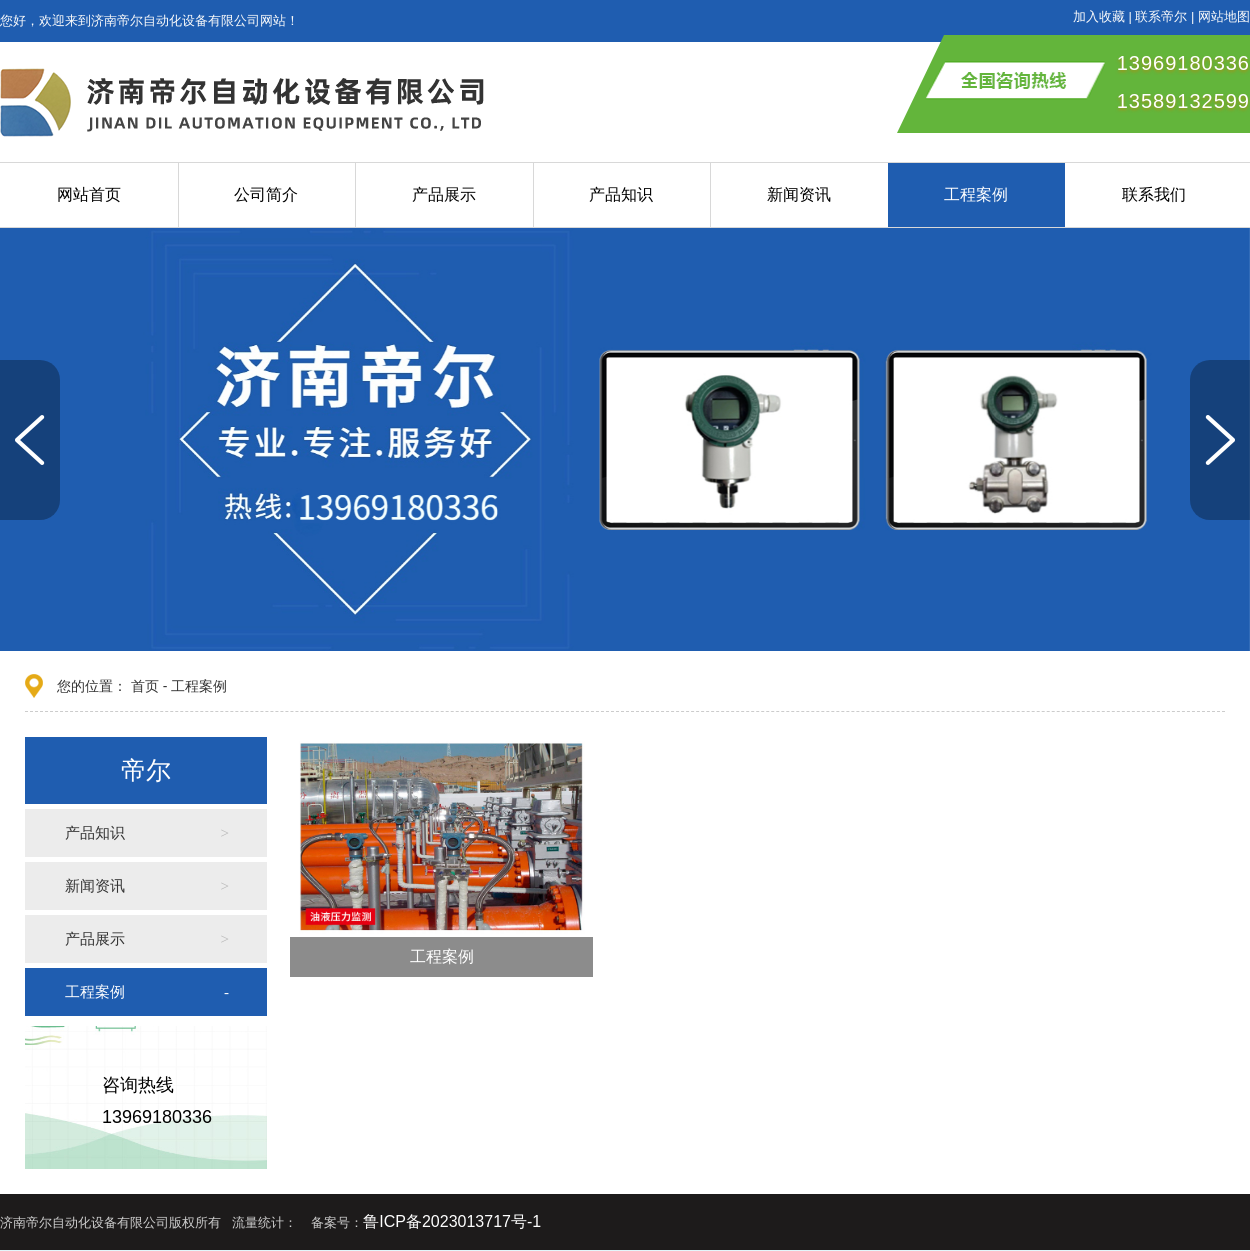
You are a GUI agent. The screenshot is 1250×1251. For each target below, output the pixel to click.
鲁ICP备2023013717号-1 (452, 1221)
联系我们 (1154, 194)
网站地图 (1224, 16)
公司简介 (266, 194)
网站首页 (89, 194)
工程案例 (976, 194)
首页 (145, 686)
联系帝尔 (1161, 16)
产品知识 (621, 194)
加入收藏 (1099, 16)
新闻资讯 (799, 194)
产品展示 (444, 194)
